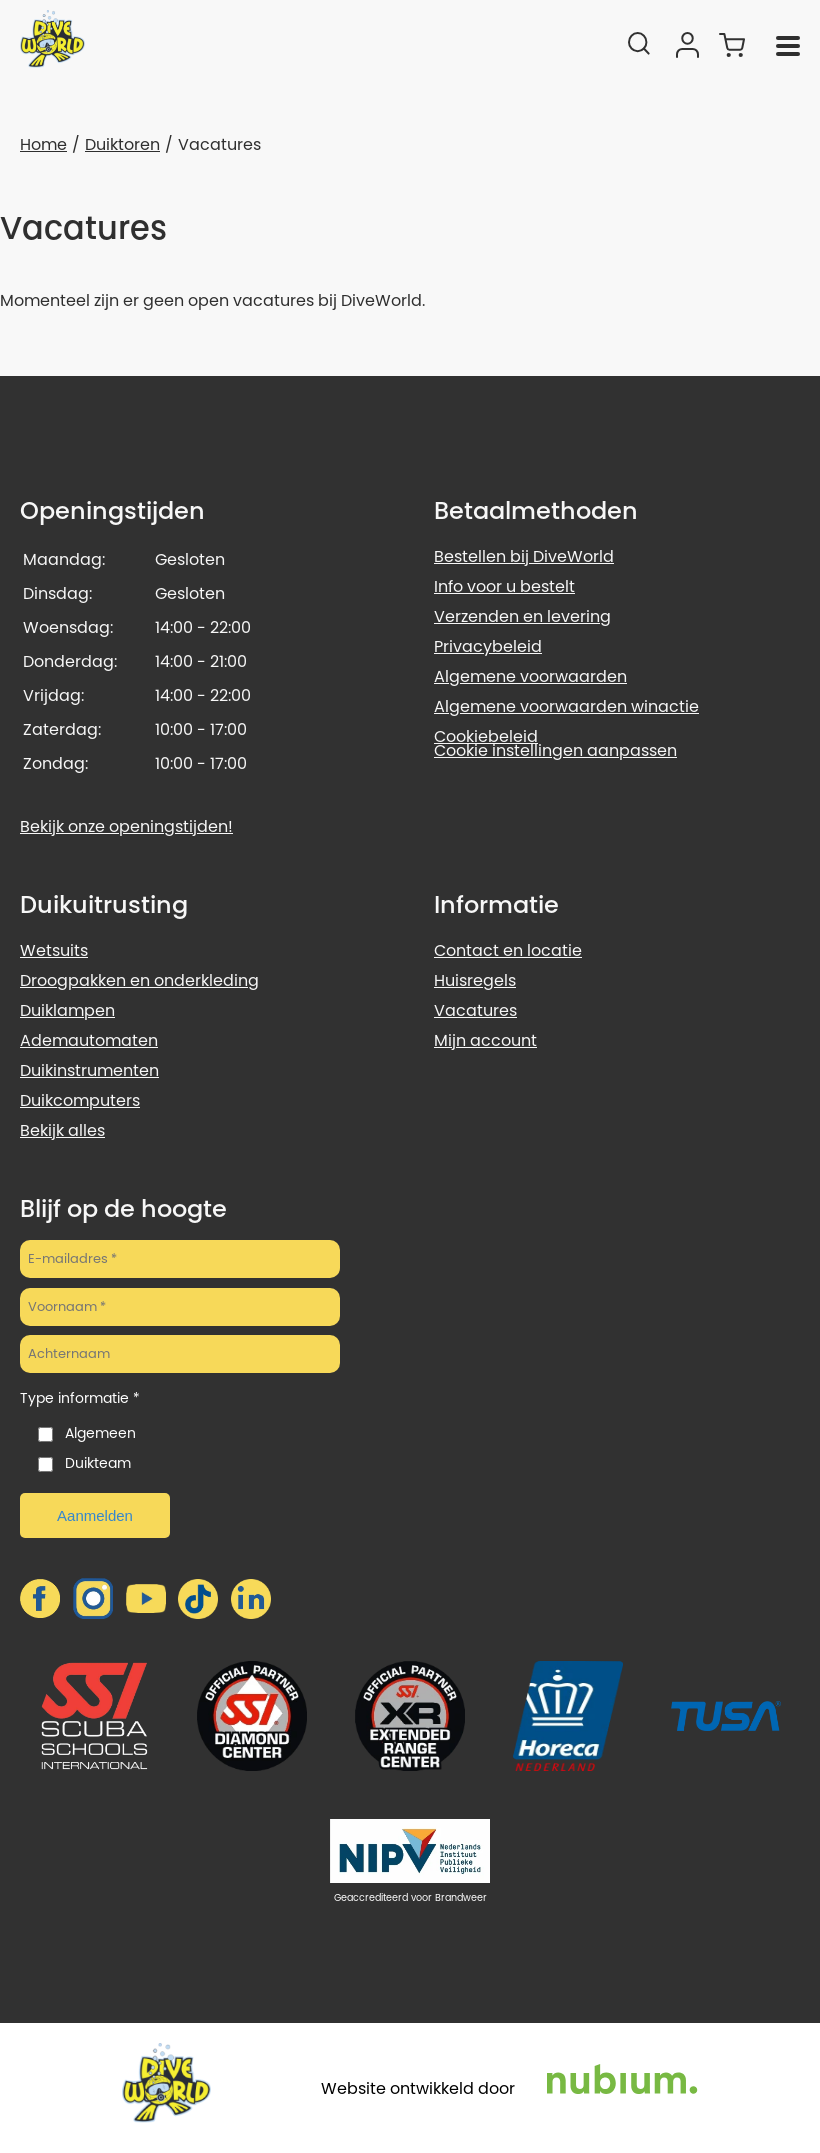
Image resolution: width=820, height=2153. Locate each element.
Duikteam (98, 1463)
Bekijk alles (62, 1130)
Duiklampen (67, 1010)
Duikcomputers (80, 1100)
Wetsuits (54, 950)
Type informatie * (80, 1398)
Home (43, 144)
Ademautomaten (89, 1040)
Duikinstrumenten (89, 1070)
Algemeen (100, 1433)
